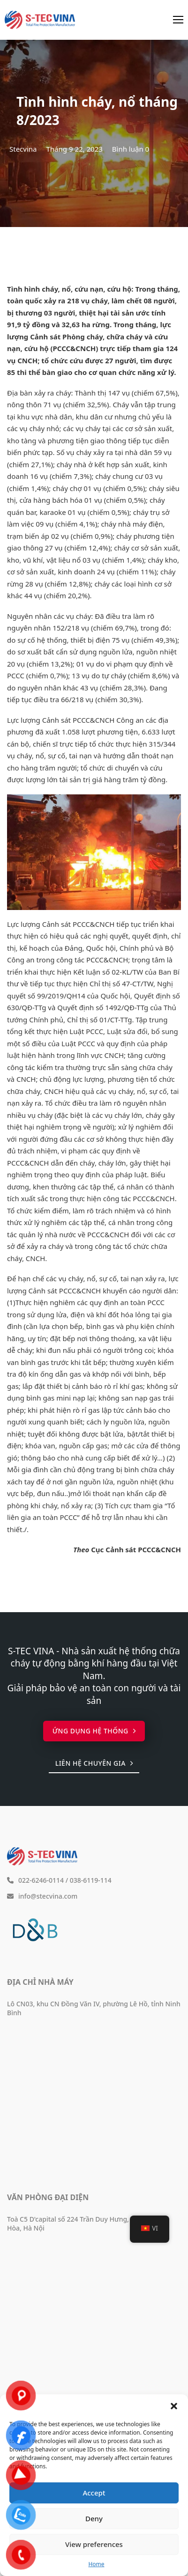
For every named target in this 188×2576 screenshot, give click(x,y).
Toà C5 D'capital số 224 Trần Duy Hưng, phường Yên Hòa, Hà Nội (88, 2223)
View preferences (94, 2544)
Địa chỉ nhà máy (40, 1982)
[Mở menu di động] (178, 19)
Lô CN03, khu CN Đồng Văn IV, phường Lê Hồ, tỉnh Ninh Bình (93, 2008)
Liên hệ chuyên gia (94, 1763)
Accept (94, 2492)
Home (96, 2564)
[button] (174, 2406)
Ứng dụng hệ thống (94, 1730)
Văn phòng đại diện (48, 2197)
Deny (94, 2518)
